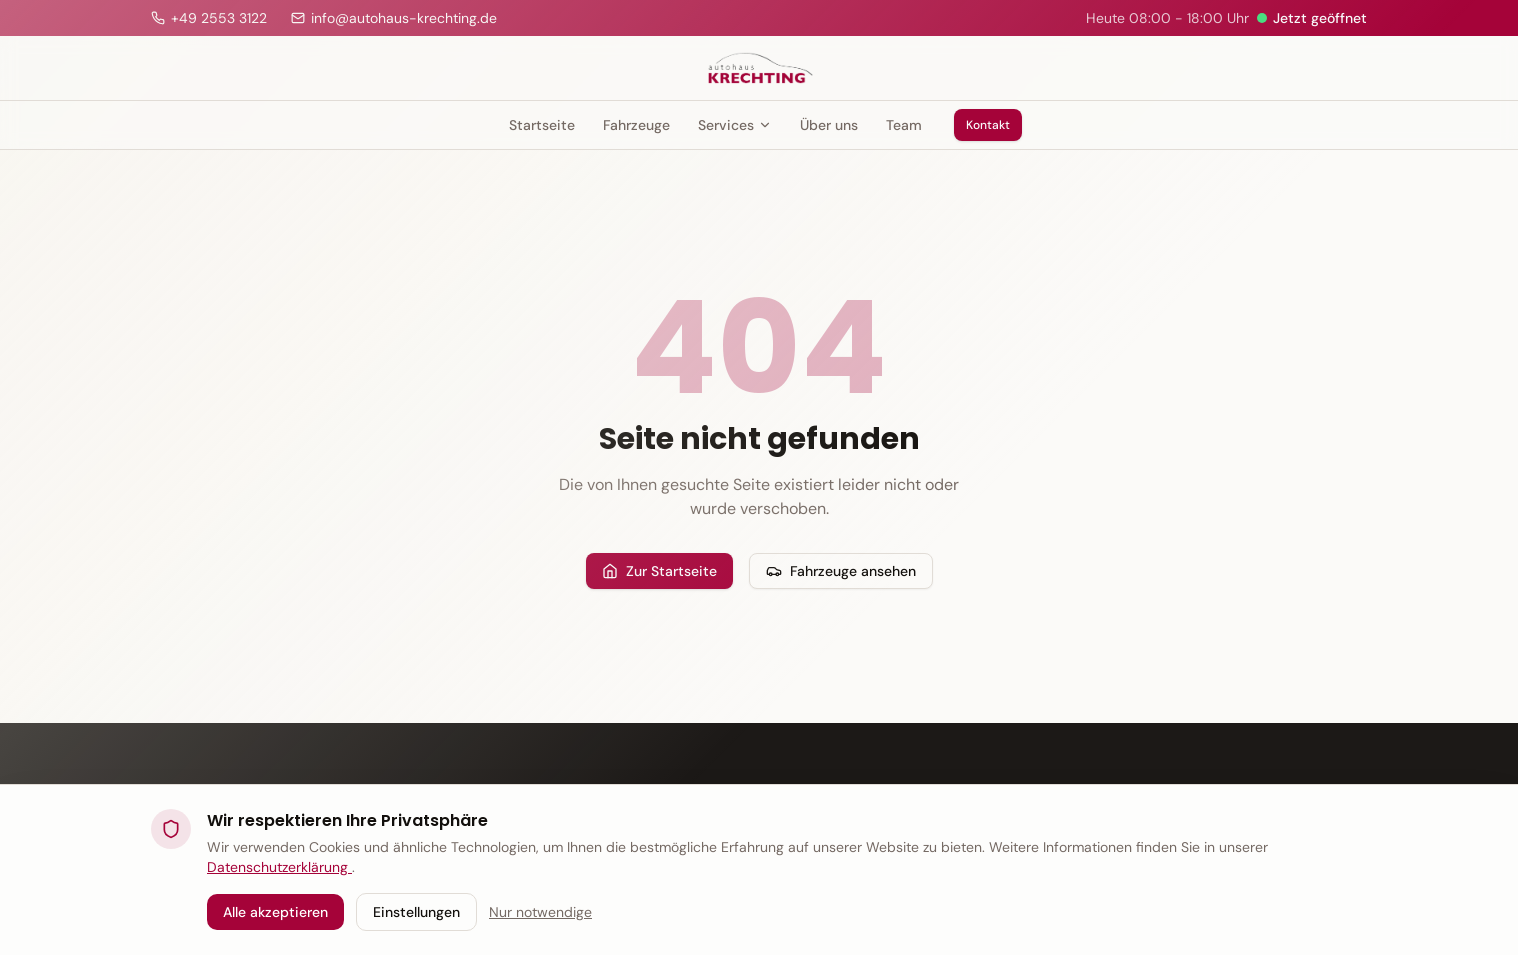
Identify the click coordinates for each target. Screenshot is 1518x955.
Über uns (829, 125)
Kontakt (988, 125)
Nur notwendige (540, 912)
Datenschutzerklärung (279, 867)
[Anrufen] (209, 18)
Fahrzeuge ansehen (841, 571)
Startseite (542, 125)
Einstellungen (416, 912)
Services (735, 125)
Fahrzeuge (636, 125)
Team (904, 125)
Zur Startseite (659, 571)
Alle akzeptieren (275, 912)
